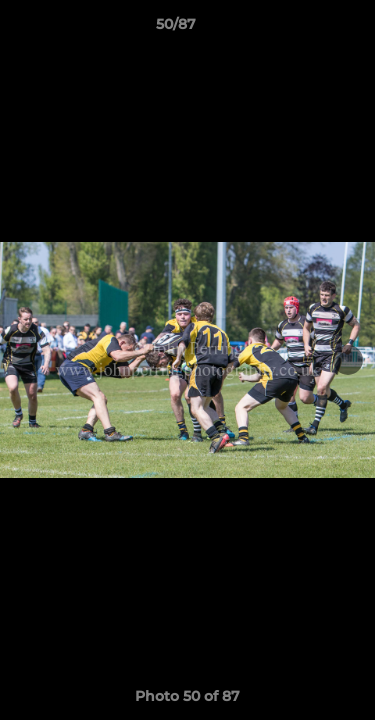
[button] (303, 29)
